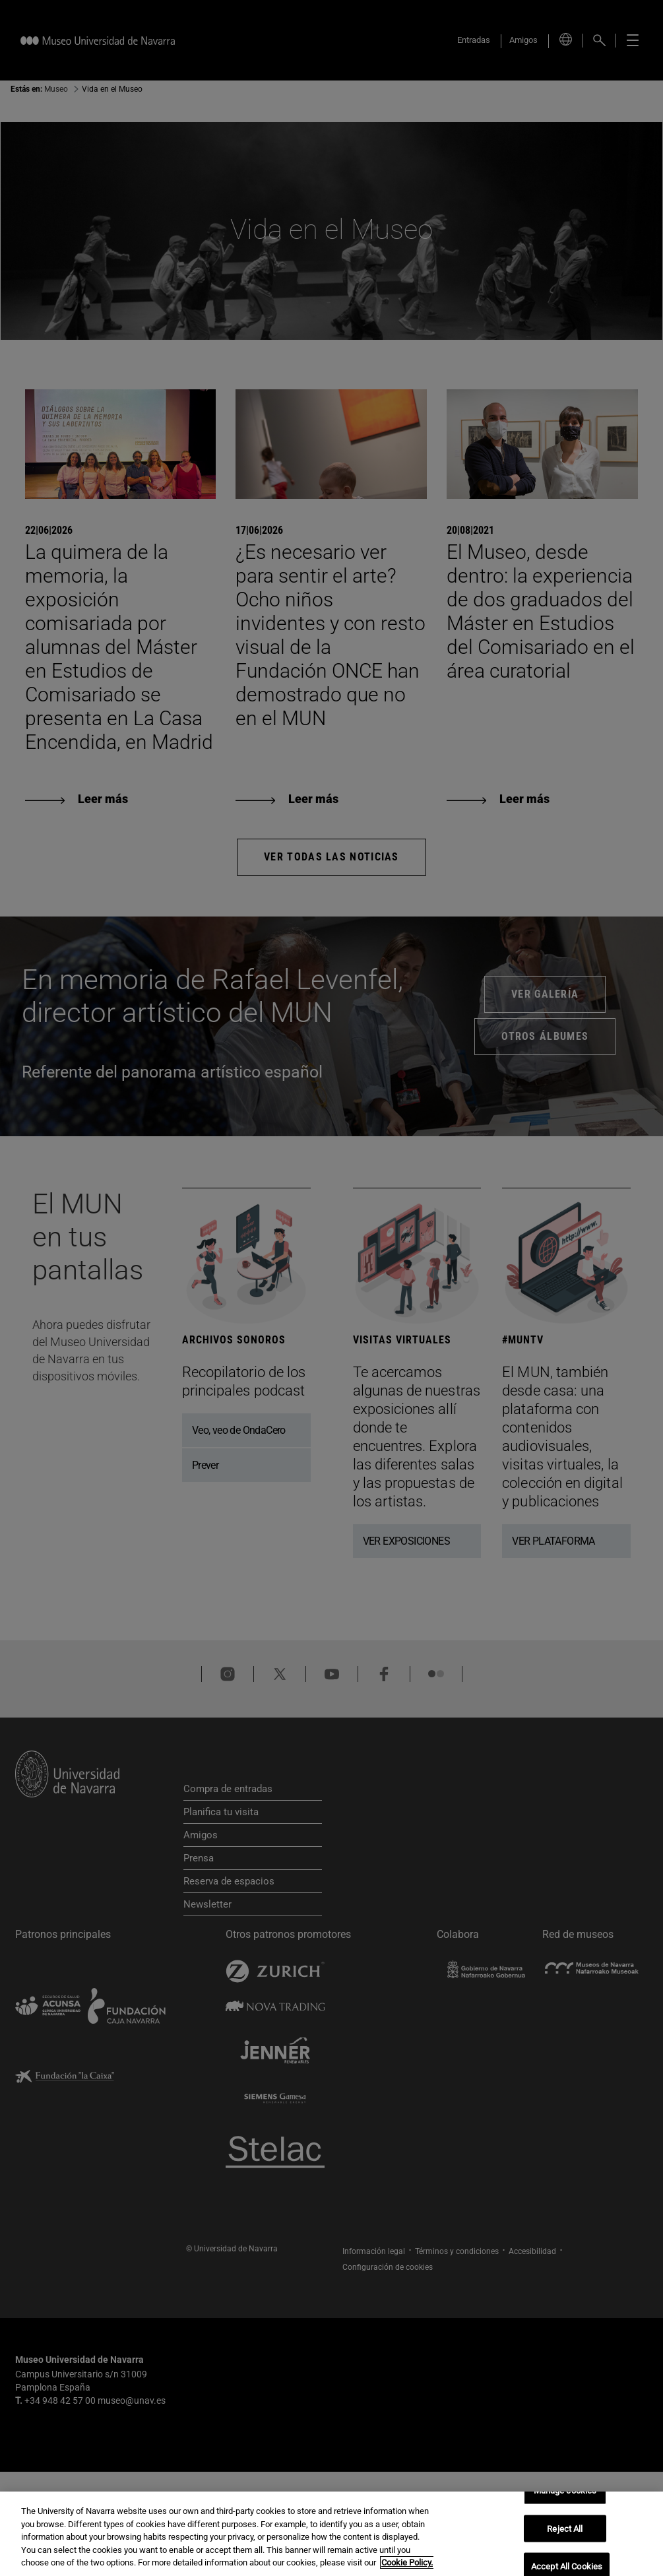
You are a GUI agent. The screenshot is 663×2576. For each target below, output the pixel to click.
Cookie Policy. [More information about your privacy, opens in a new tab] (407, 2564)
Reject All (565, 2529)
